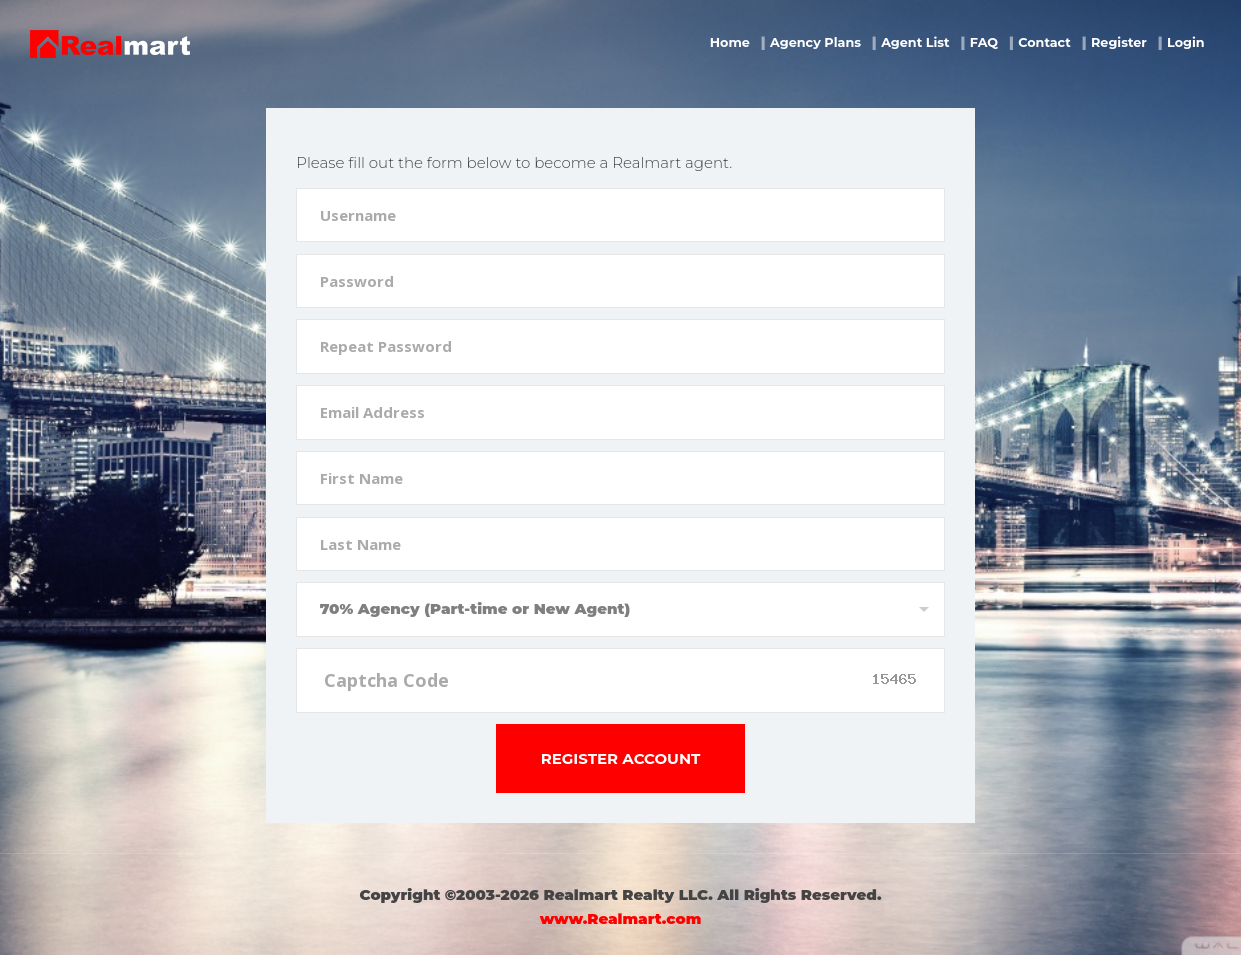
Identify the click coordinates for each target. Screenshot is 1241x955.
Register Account (621, 758)
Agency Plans (815, 42)
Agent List (915, 42)
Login (1186, 42)
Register (1119, 42)
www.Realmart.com (620, 918)
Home (730, 42)
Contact (1044, 42)
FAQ (984, 42)
